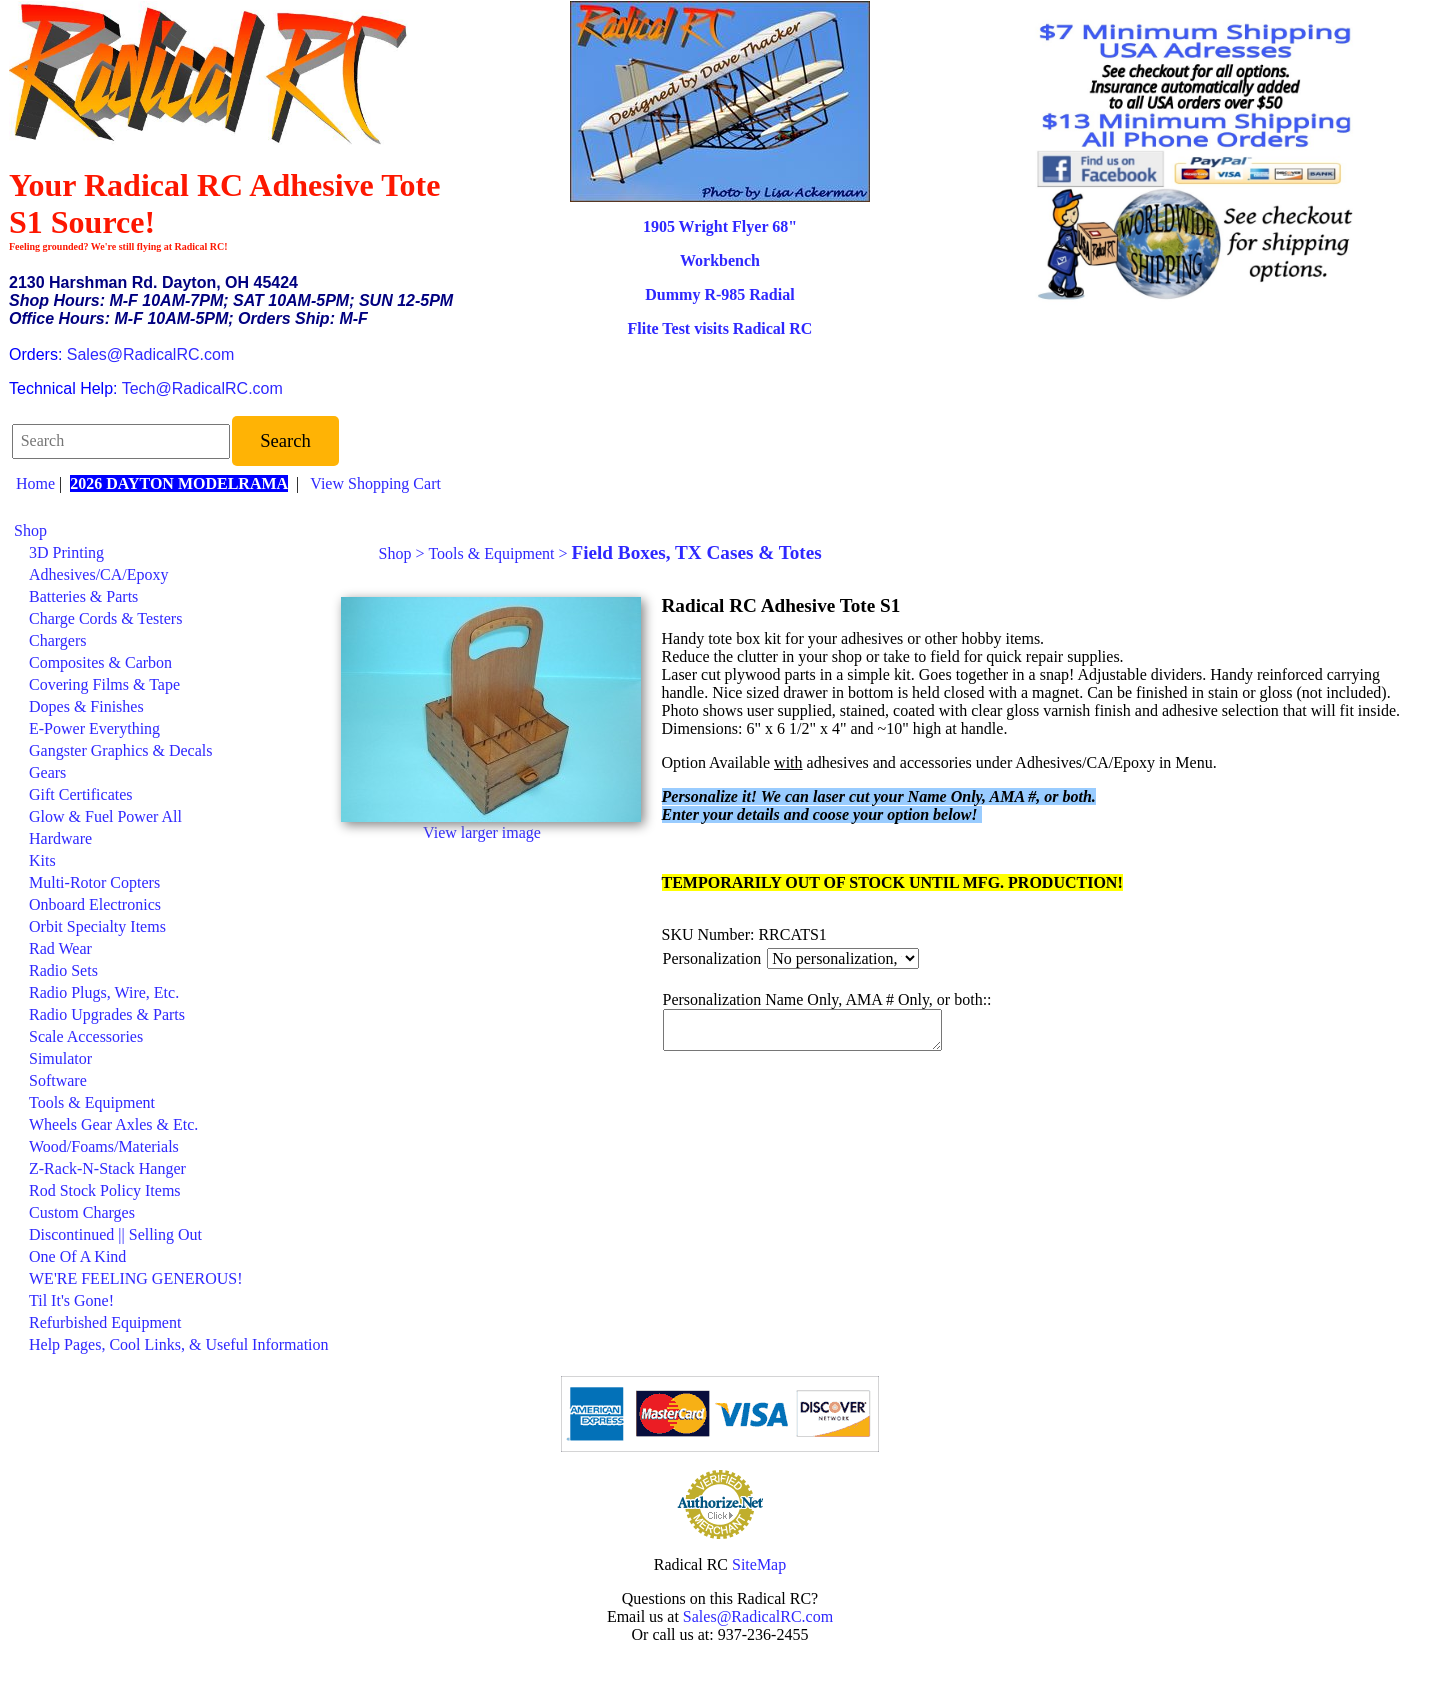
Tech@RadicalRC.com (202, 388)
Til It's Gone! (71, 1300)
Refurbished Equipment (105, 1322)
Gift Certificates (81, 794)
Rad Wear (60, 948)
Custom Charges (82, 1212)
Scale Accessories (86, 1036)
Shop (30, 530)
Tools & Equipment (92, 1102)
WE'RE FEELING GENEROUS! (136, 1278)
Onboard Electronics (95, 904)
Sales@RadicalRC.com (150, 354)
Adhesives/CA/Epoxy (99, 574)
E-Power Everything (94, 728)
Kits (42, 860)
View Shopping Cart (375, 483)
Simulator (60, 1058)
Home (35, 483)
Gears (47, 772)
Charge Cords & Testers (105, 618)
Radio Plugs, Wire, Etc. (104, 992)
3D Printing (66, 552)
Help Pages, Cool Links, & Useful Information (179, 1344)
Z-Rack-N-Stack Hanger (107, 1168)
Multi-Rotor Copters (94, 882)
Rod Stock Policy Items (105, 1190)
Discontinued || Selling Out (115, 1234)
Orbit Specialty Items (97, 926)
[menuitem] (171, 531)
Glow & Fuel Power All (105, 816)
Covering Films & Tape (104, 684)
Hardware (60, 838)
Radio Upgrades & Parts (107, 1014)
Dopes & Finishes (86, 706)
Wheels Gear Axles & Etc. (113, 1124)
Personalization (712, 958)
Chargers (57, 640)
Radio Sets (63, 970)
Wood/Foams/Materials (104, 1146)
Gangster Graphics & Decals (121, 750)
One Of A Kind (77, 1256)
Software (58, 1080)
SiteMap (759, 1564)
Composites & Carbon (100, 662)
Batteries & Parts (83, 596)
